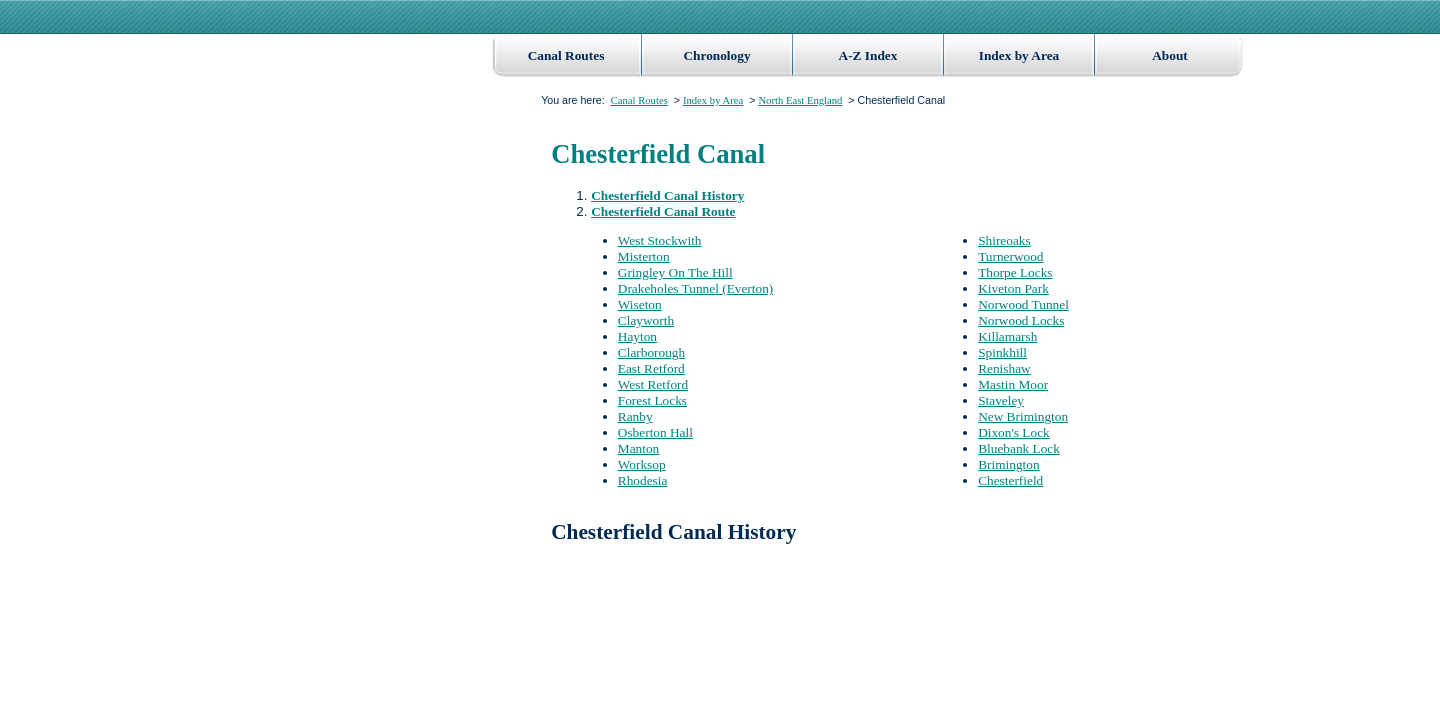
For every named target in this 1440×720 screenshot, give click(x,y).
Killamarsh (1007, 336)
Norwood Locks (1021, 320)
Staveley (1001, 400)
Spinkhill (1002, 352)
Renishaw (1004, 368)
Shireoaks (1004, 240)
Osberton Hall (655, 432)
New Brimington (1023, 416)
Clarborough (651, 352)
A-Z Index (868, 55)
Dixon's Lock (1014, 432)
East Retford (651, 368)
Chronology (716, 55)
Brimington (1008, 464)
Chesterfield (1010, 480)
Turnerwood (1010, 256)
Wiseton (640, 304)
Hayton (637, 336)
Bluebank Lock (1019, 448)
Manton (638, 448)
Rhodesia (643, 480)
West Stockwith (660, 240)
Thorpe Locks (1015, 272)
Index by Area (1019, 55)
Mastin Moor (1013, 384)
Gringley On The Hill (675, 272)
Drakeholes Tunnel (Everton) (695, 288)
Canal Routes (566, 55)
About (1170, 55)
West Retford (653, 384)
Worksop (642, 464)
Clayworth (646, 320)
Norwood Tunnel (1023, 304)
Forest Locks (652, 400)
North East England (800, 100)
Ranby (635, 416)
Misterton (644, 256)
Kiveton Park (1013, 288)
